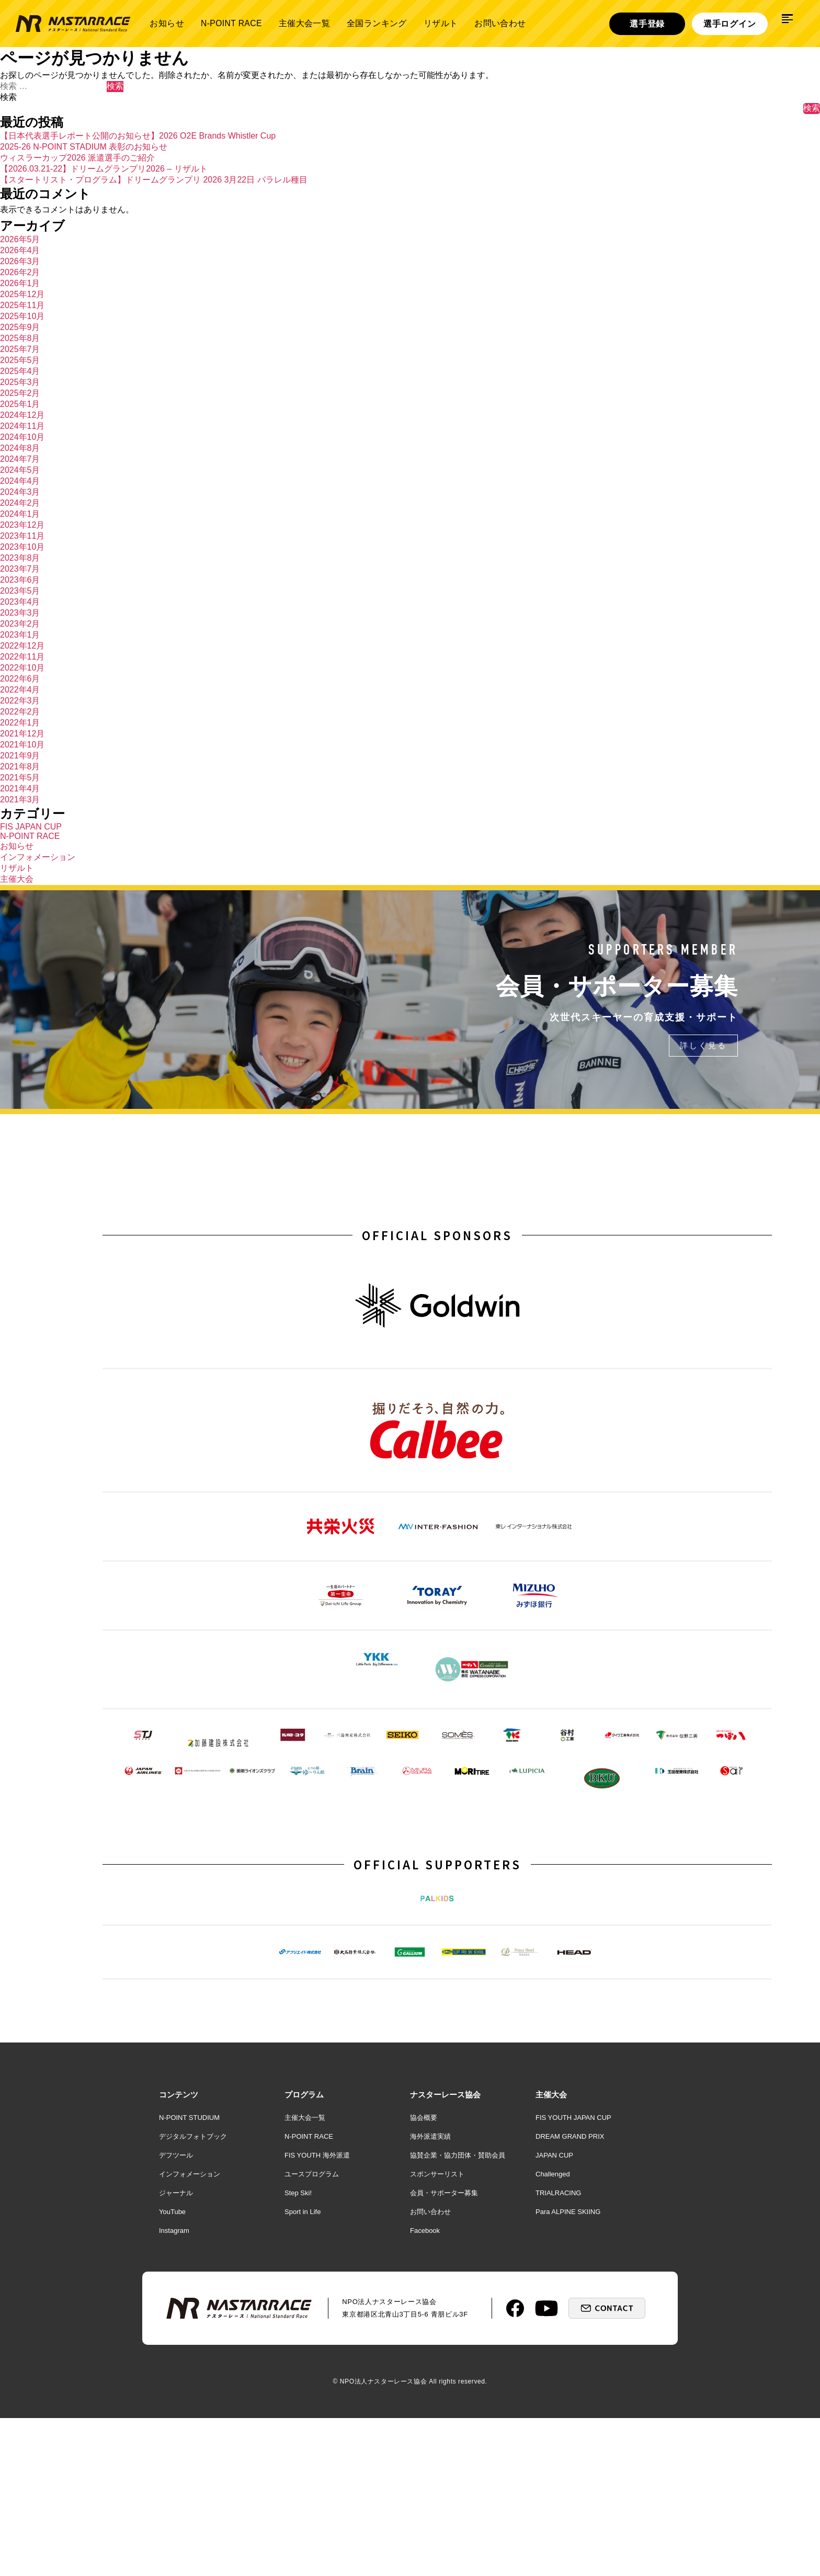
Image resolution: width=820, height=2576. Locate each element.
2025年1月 (20, 404)
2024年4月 (20, 480)
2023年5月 (20, 590)
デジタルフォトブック (193, 2294)
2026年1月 (20, 283)
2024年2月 (20, 502)
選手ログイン (729, 23)
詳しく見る (702, 1048)
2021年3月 (20, 799)
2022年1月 (20, 722)
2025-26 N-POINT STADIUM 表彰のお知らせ (83, 146)
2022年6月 (20, 678)
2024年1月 (20, 513)
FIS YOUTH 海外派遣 (317, 2313)
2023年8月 (20, 557)
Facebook (425, 2388)
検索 (8, 97)
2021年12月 (22, 733)
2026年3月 (20, 261)
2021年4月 (20, 788)
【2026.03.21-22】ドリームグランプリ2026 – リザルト (104, 168)
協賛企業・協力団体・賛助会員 (457, 2313)
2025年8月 (20, 338)
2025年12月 (22, 294)
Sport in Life (302, 2370)
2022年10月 (22, 667)
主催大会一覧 (304, 23)
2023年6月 (20, 579)
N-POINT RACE (231, 23)
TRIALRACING (558, 2351)
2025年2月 (20, 393)
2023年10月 (22, 546)
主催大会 (16, 879)
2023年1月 (20, 634)
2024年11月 (22, 426)
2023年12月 (22, 524)
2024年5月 (20, 470)
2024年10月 (22, 437)
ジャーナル (176, 2351)
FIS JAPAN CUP (31, 826)
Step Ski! (298, 2351)
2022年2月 (20, 711)
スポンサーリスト (437, 2332)
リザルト (441, 23)
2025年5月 (20, 360)
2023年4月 (20, 601)
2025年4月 (20, 371)
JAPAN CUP (554, 2313)
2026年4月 (20, 250)
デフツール (176, 2313)
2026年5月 (20, 239)
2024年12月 (22, 415)
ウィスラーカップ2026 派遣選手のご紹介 (77, 157)
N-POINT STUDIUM (189, 2275)
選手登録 (647, 23)
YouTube (172, 2370)
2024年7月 (20, 459)
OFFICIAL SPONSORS (437, 1238)
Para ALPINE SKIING (568, 2370)
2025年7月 (20, 349)
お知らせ (167, 23)
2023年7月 (20, 568)
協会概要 (423, 2275)
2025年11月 (22, 305)
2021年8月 (20, 766)
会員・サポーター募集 (444, 2351)
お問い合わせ (500, 23)
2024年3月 (20, 491)
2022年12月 (22, 645)
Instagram (174, 2388)
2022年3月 (20, 700)
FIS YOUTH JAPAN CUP (573, 2275)
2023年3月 (20, 612)
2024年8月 (20, 448)
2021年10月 (22, 744)
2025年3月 (20, 382)
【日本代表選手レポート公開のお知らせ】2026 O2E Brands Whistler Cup (138, 135)
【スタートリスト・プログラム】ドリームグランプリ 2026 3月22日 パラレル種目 (154, 179)
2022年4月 (20, 689)
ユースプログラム (311, 2332)
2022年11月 (22, 656)
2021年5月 (20, 777)
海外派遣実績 (430, 2294)
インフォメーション (37, 857)
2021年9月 (20, 755)
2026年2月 (20, 272)
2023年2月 (20, 623)
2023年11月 (22, 535)
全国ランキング (377, 23)
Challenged (553, 2332)
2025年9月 (20, 327)
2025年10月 (22, 316)
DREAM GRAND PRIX (570, 2294)
